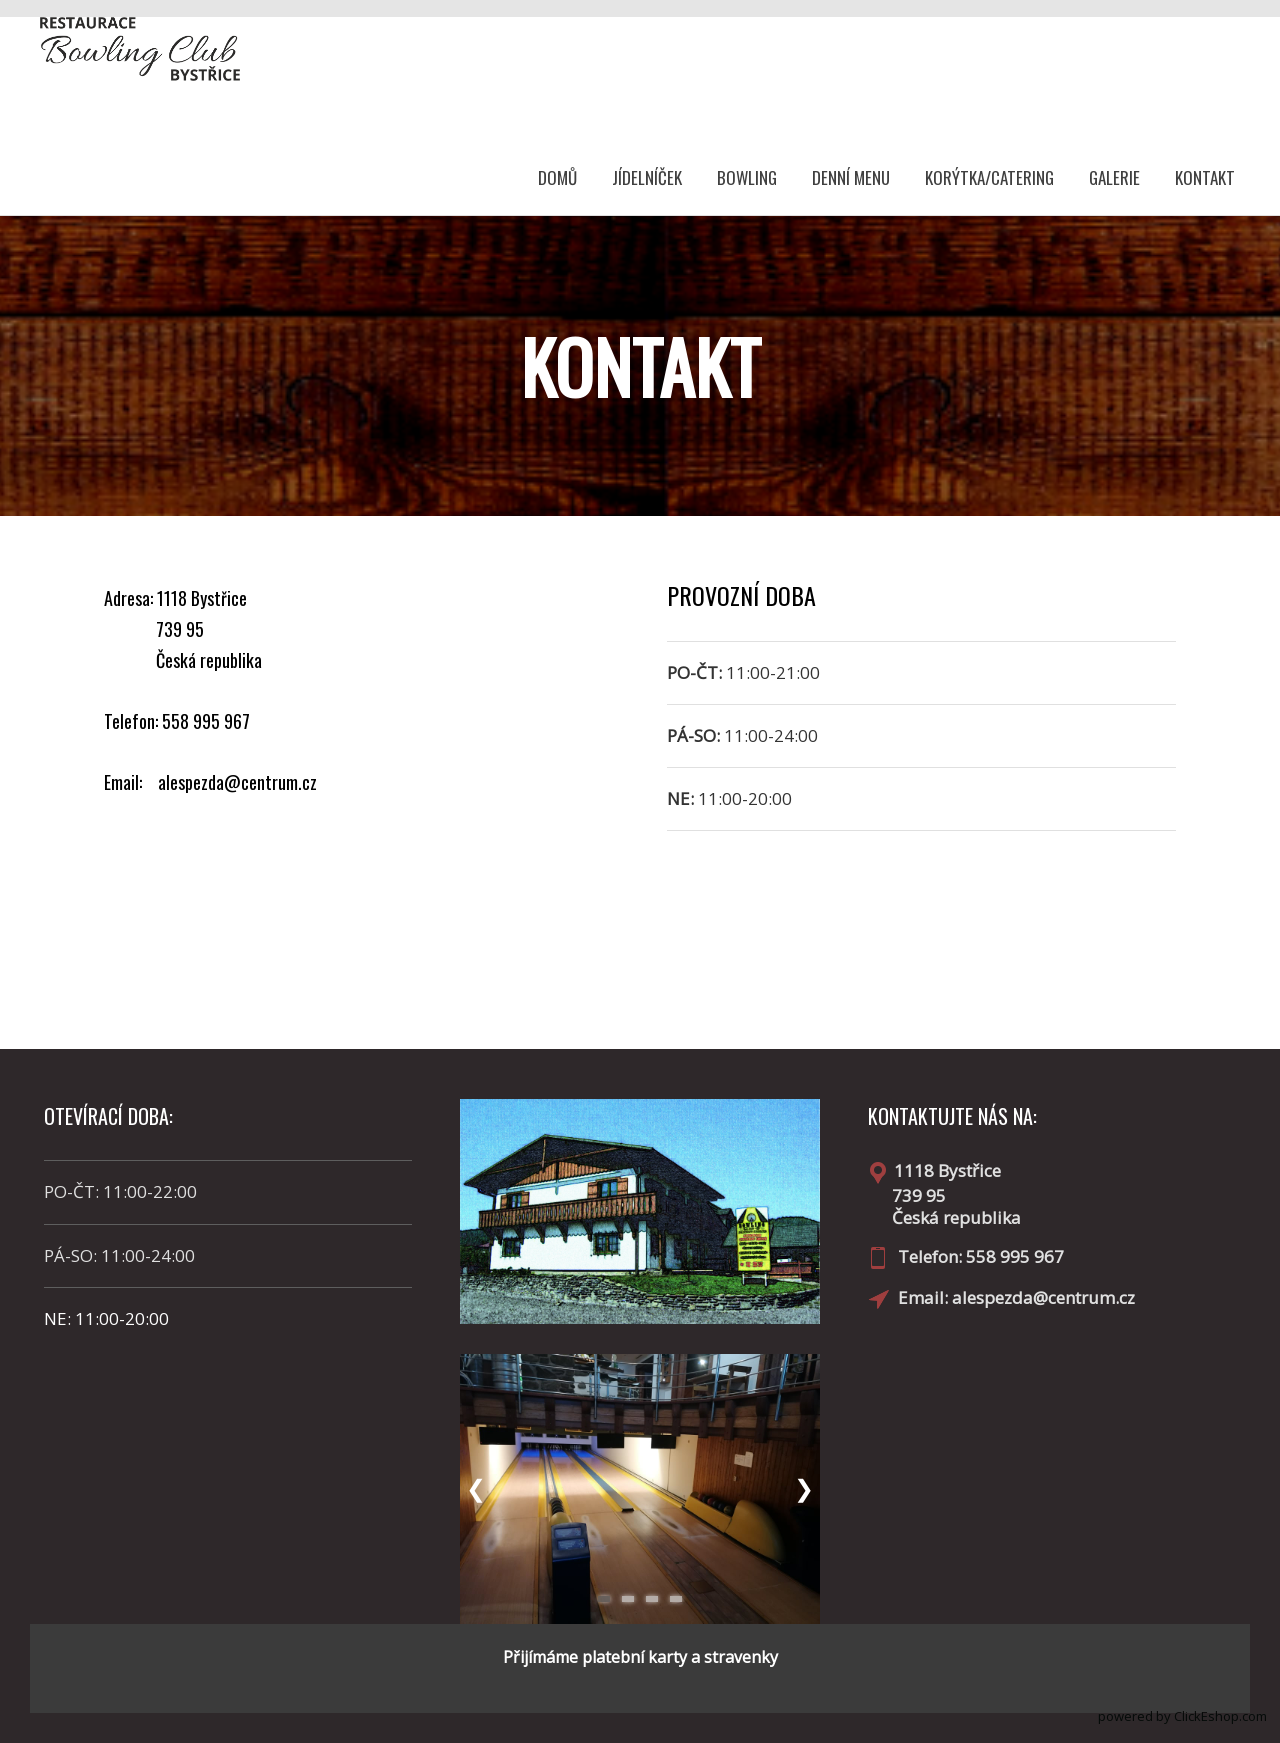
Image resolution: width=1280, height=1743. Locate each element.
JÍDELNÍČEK (647, 177)
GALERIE (1114, 177)
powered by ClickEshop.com (1182, 1716)
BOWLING (747, 177)
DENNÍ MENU (851, 177)
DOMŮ (557, 177)
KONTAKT (1205, 177)
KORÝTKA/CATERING (989, 177)
